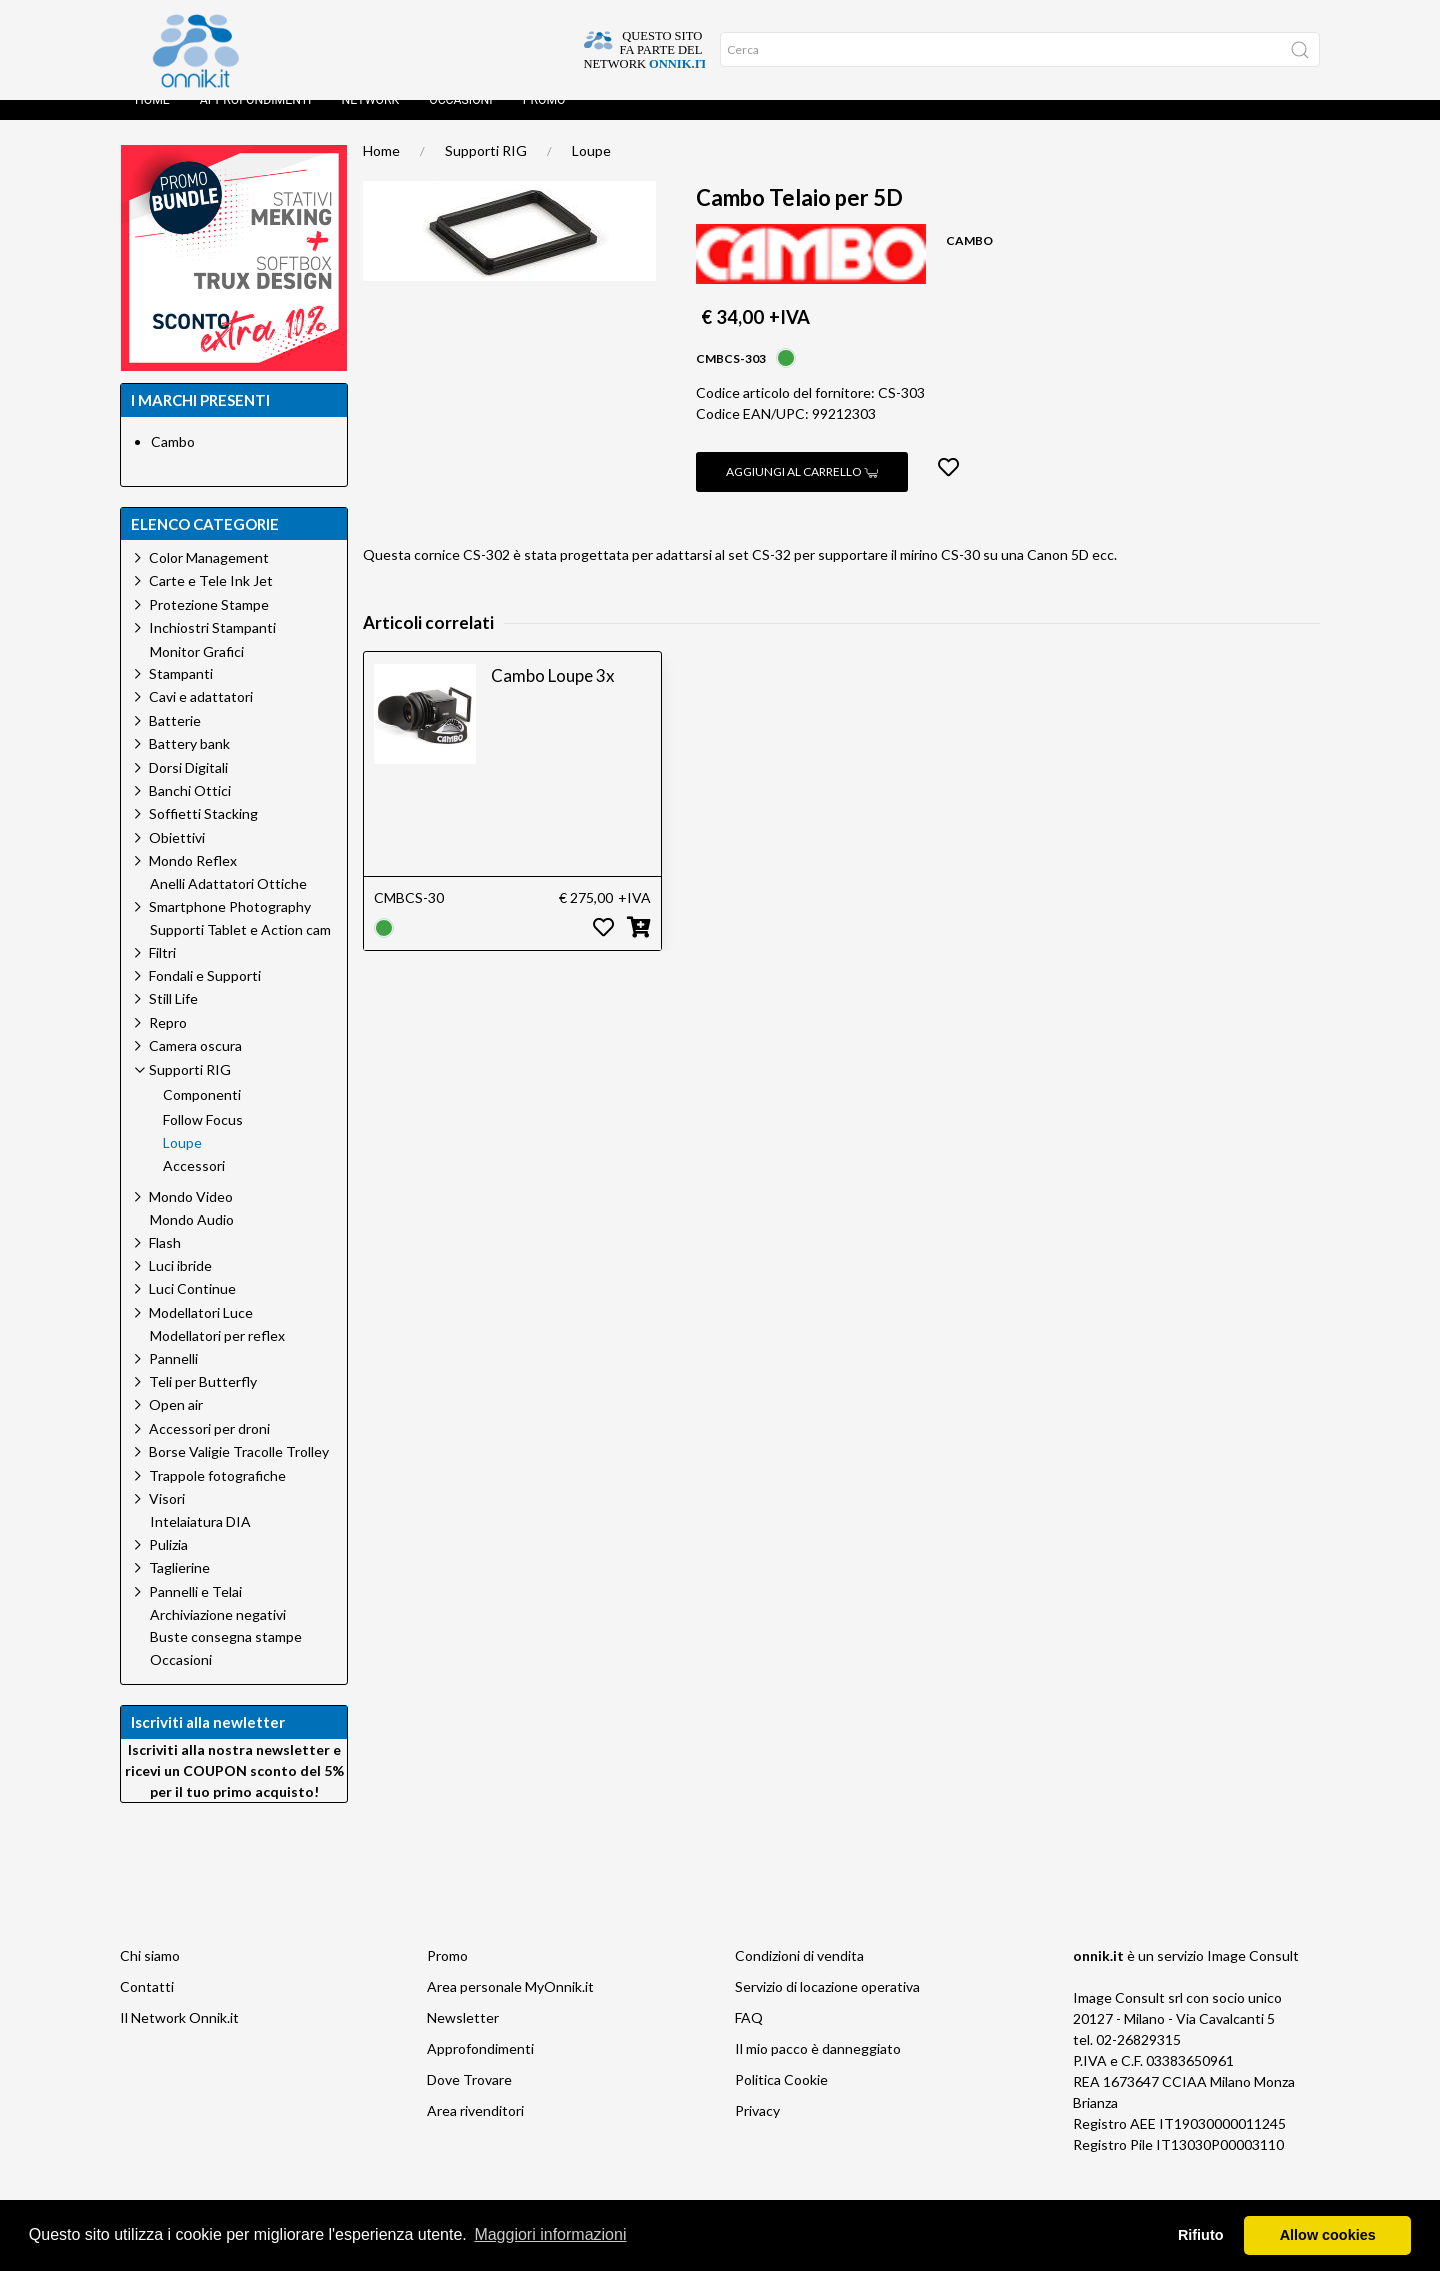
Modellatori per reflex (217, 1356)
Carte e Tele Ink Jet (211, 600)
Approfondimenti (256, 120)
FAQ (749, 2037)
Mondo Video (191, 1216)
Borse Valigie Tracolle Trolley (239, 1471)
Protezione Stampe (209, 624)
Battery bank (189, 763)
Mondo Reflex (193, 880)
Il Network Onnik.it (179, 2037)
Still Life (173, 1018)
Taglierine (179, 1587)
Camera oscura (195, 1065)
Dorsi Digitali (188, 787)
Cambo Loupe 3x (553, 695)
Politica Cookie (781, 2099)
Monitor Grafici (197, 672)
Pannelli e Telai (195, 1611)
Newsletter (463, 2037)
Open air (176, 1424)
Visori (167, 1518)
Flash (165, 1262)
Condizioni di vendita (799, 1975)
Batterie (175, 740)
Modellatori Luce (201, 1332)
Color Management (209, 577)
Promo (544, 120)
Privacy (757, 2130)
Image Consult (1253, 1975)
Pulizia (168, 1564)
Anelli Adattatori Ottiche (228, 904)
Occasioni (460, 120)
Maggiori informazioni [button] (550, 2234)
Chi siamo (150, 1975)
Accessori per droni (209, 1448)
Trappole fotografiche (217, 1495)
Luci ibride (180, 1285)
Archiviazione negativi (218, 1635)
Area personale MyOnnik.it (510, 2006)
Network (370, 120)
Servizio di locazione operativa (827, 2006)
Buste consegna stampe (226, 1657)
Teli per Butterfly (203, 1401)
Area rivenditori (475, 2130)
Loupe (591, 170)
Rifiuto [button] (1201, 2235)
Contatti (147, 2006)
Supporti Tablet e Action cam (240, 950)
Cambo (173, 461)
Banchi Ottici (190, 810)
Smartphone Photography (230, 926)
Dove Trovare (469, 2099)
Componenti (202, 1115)
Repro (168, 1042)
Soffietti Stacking (203, 833)
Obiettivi (177, 857)
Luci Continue (192, 1308)
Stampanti (181, 693)
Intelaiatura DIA (200, 1542)
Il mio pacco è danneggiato (818, 2068)
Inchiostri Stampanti (212, 647)
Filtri (162, 972)
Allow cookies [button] (1328, 2235)
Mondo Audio (192, 1240)
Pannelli (173, 1378)
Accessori (194, 1186)
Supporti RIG (486, 170)
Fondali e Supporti (205, 995)
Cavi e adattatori (201, 716)
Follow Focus (203, 1140)
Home (152, 120)
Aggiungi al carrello (802, 491)
